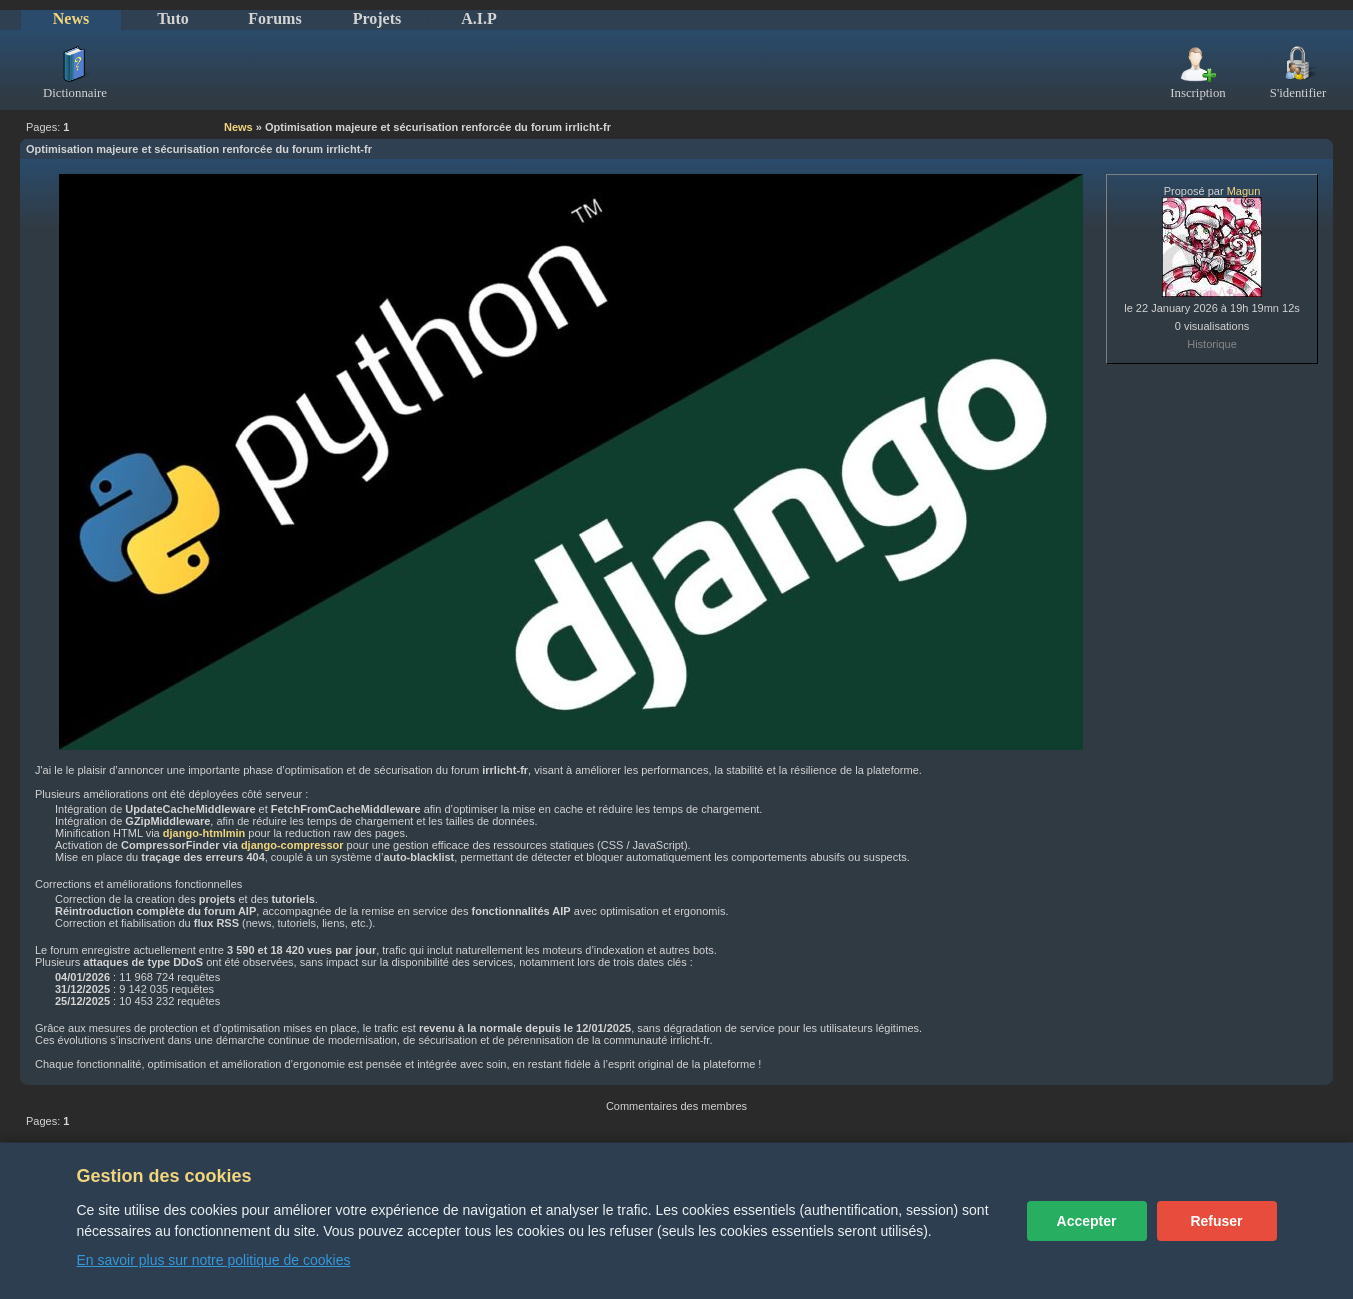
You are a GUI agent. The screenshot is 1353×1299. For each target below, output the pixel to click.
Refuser (1216, 1221)
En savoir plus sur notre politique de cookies (214, 1260)
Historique (1212, 344)
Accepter (1087, 1221)
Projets (377, 18)
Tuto (172, 18)
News (71, 18)
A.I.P (479, 18)
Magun (1244, 191)
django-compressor (292, 845)
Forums (274, 18)
